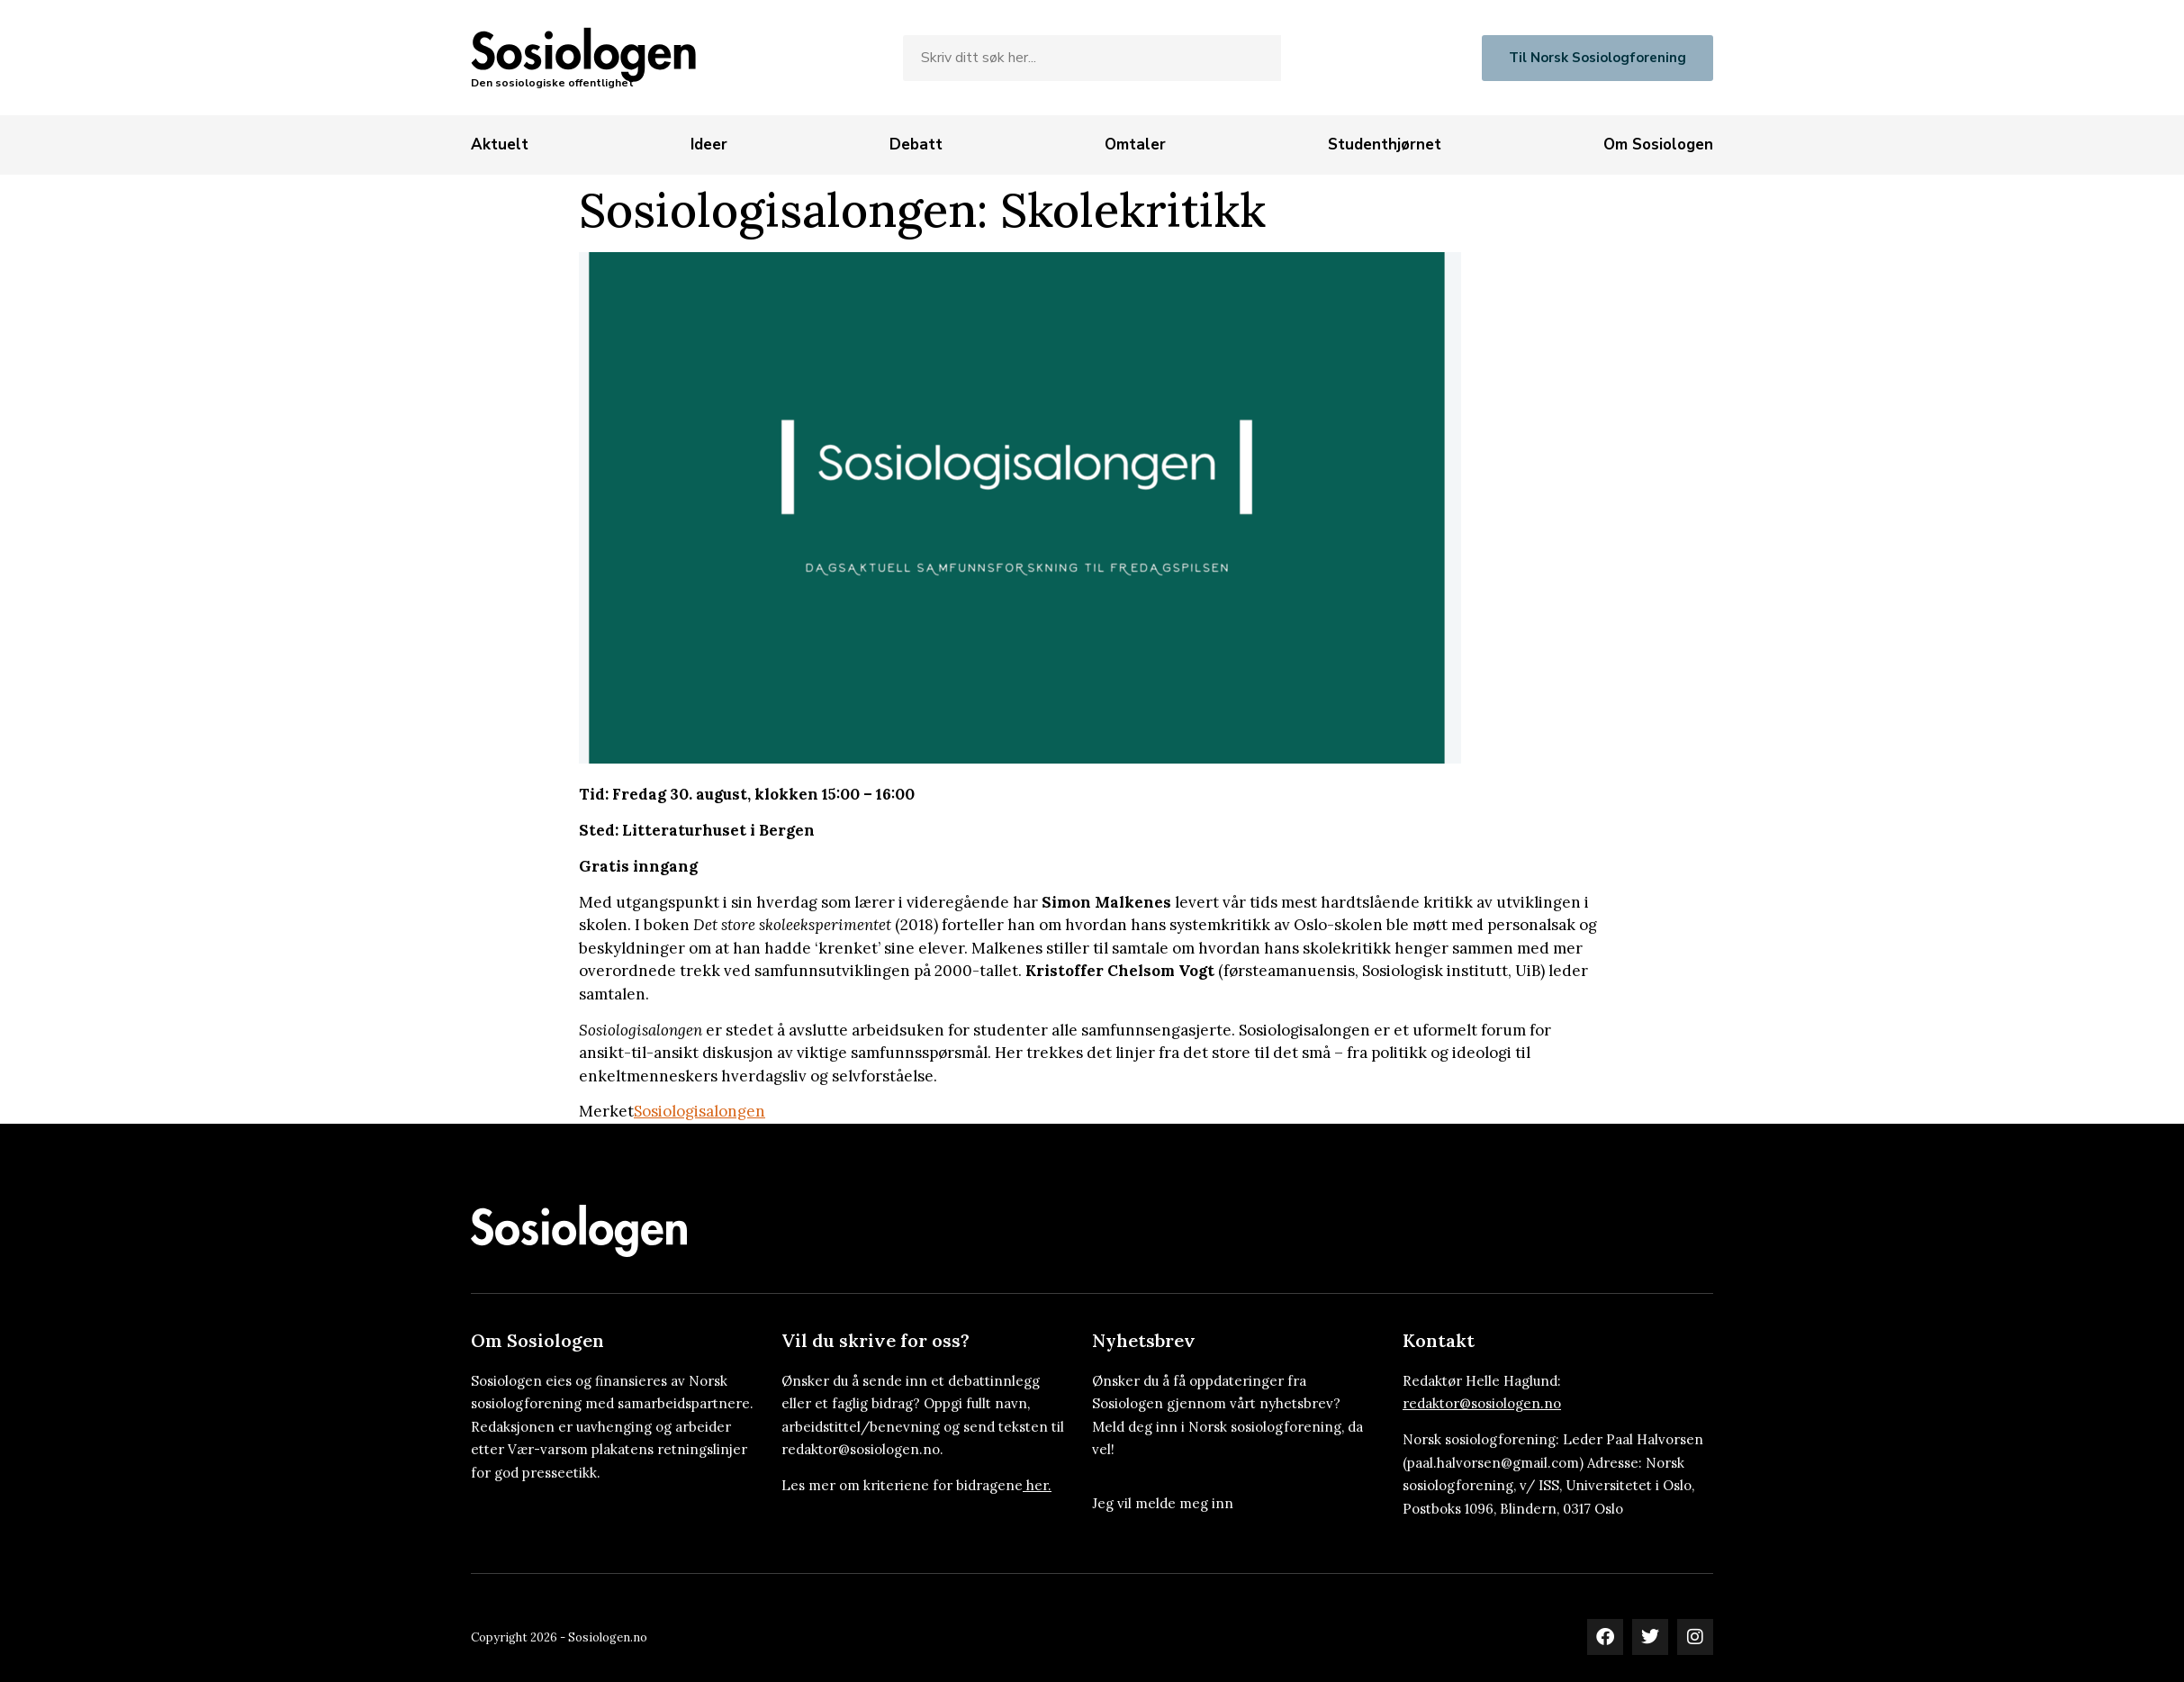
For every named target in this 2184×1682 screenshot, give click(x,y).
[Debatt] (916, 145)
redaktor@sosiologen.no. (862, 1449)
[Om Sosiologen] (1658, 145)
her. (1038, 1485)
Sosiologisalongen (699, 1111)
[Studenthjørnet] (1384, 145)
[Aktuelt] (499, 145)
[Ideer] (708, 145)
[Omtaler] (1135, 145)
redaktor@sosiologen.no (1482, 1403)
